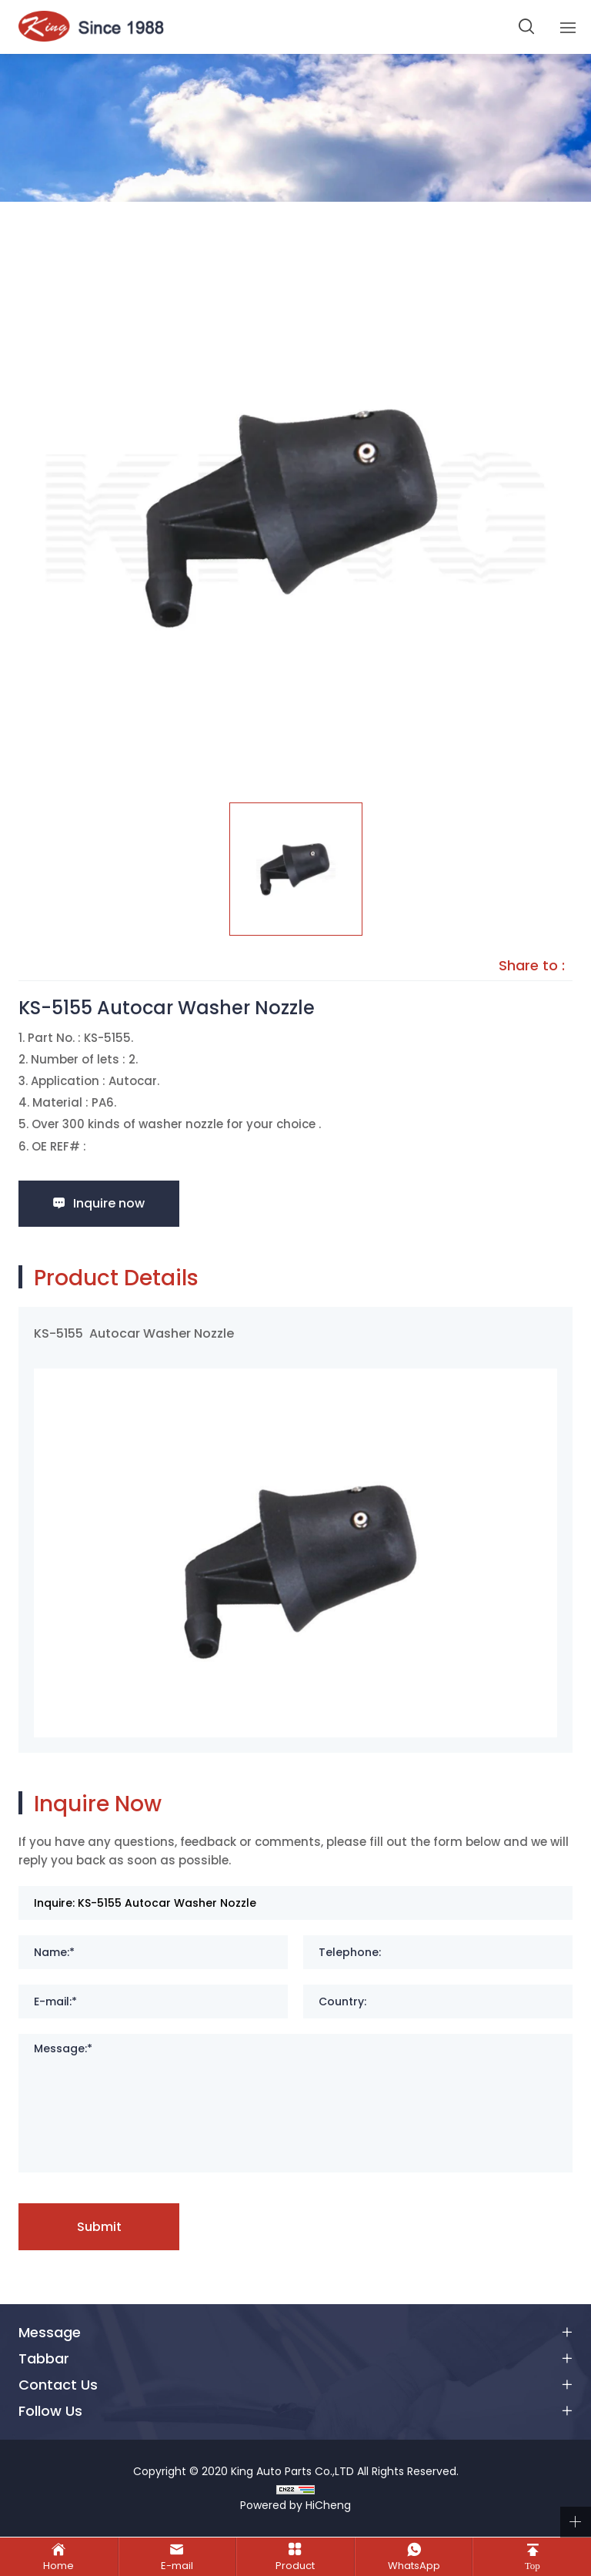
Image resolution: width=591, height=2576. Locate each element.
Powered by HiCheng (295, 2506)
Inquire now (109, 1203)
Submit (99, 2227)
